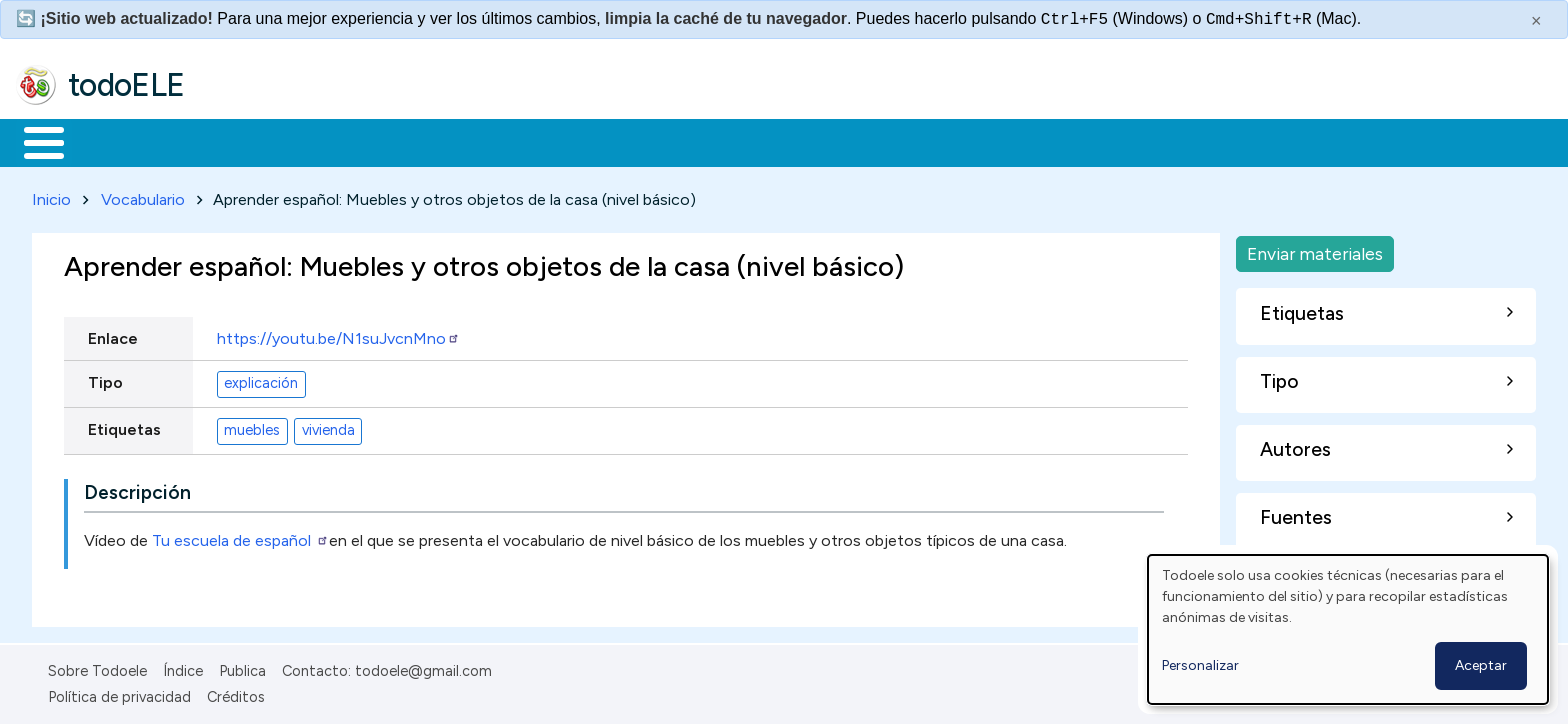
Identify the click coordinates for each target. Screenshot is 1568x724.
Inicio (33, 141)
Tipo (105, 378)
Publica (242, 667)
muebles (252, 427)
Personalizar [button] (1200, 665)
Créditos (236, 694)
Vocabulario (143, 195)
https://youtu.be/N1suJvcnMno (338, 334)
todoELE (126, 85)
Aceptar (1481, 665)
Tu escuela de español (240, 536)
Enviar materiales (1315, 249)
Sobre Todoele (97, 667)
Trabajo (360, 141)
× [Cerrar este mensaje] (1536, 21)
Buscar (821, 141)
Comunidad (731, 141)
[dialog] (1348, 629)
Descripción (137, 488)
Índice (183, 667)
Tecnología (598, 141)
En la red (472, 141)
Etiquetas (124, 425)
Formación (241, 141)
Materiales (112, 141)
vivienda (328, 427)
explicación (261, 380)
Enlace (113, 334)
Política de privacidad (119, 694)
